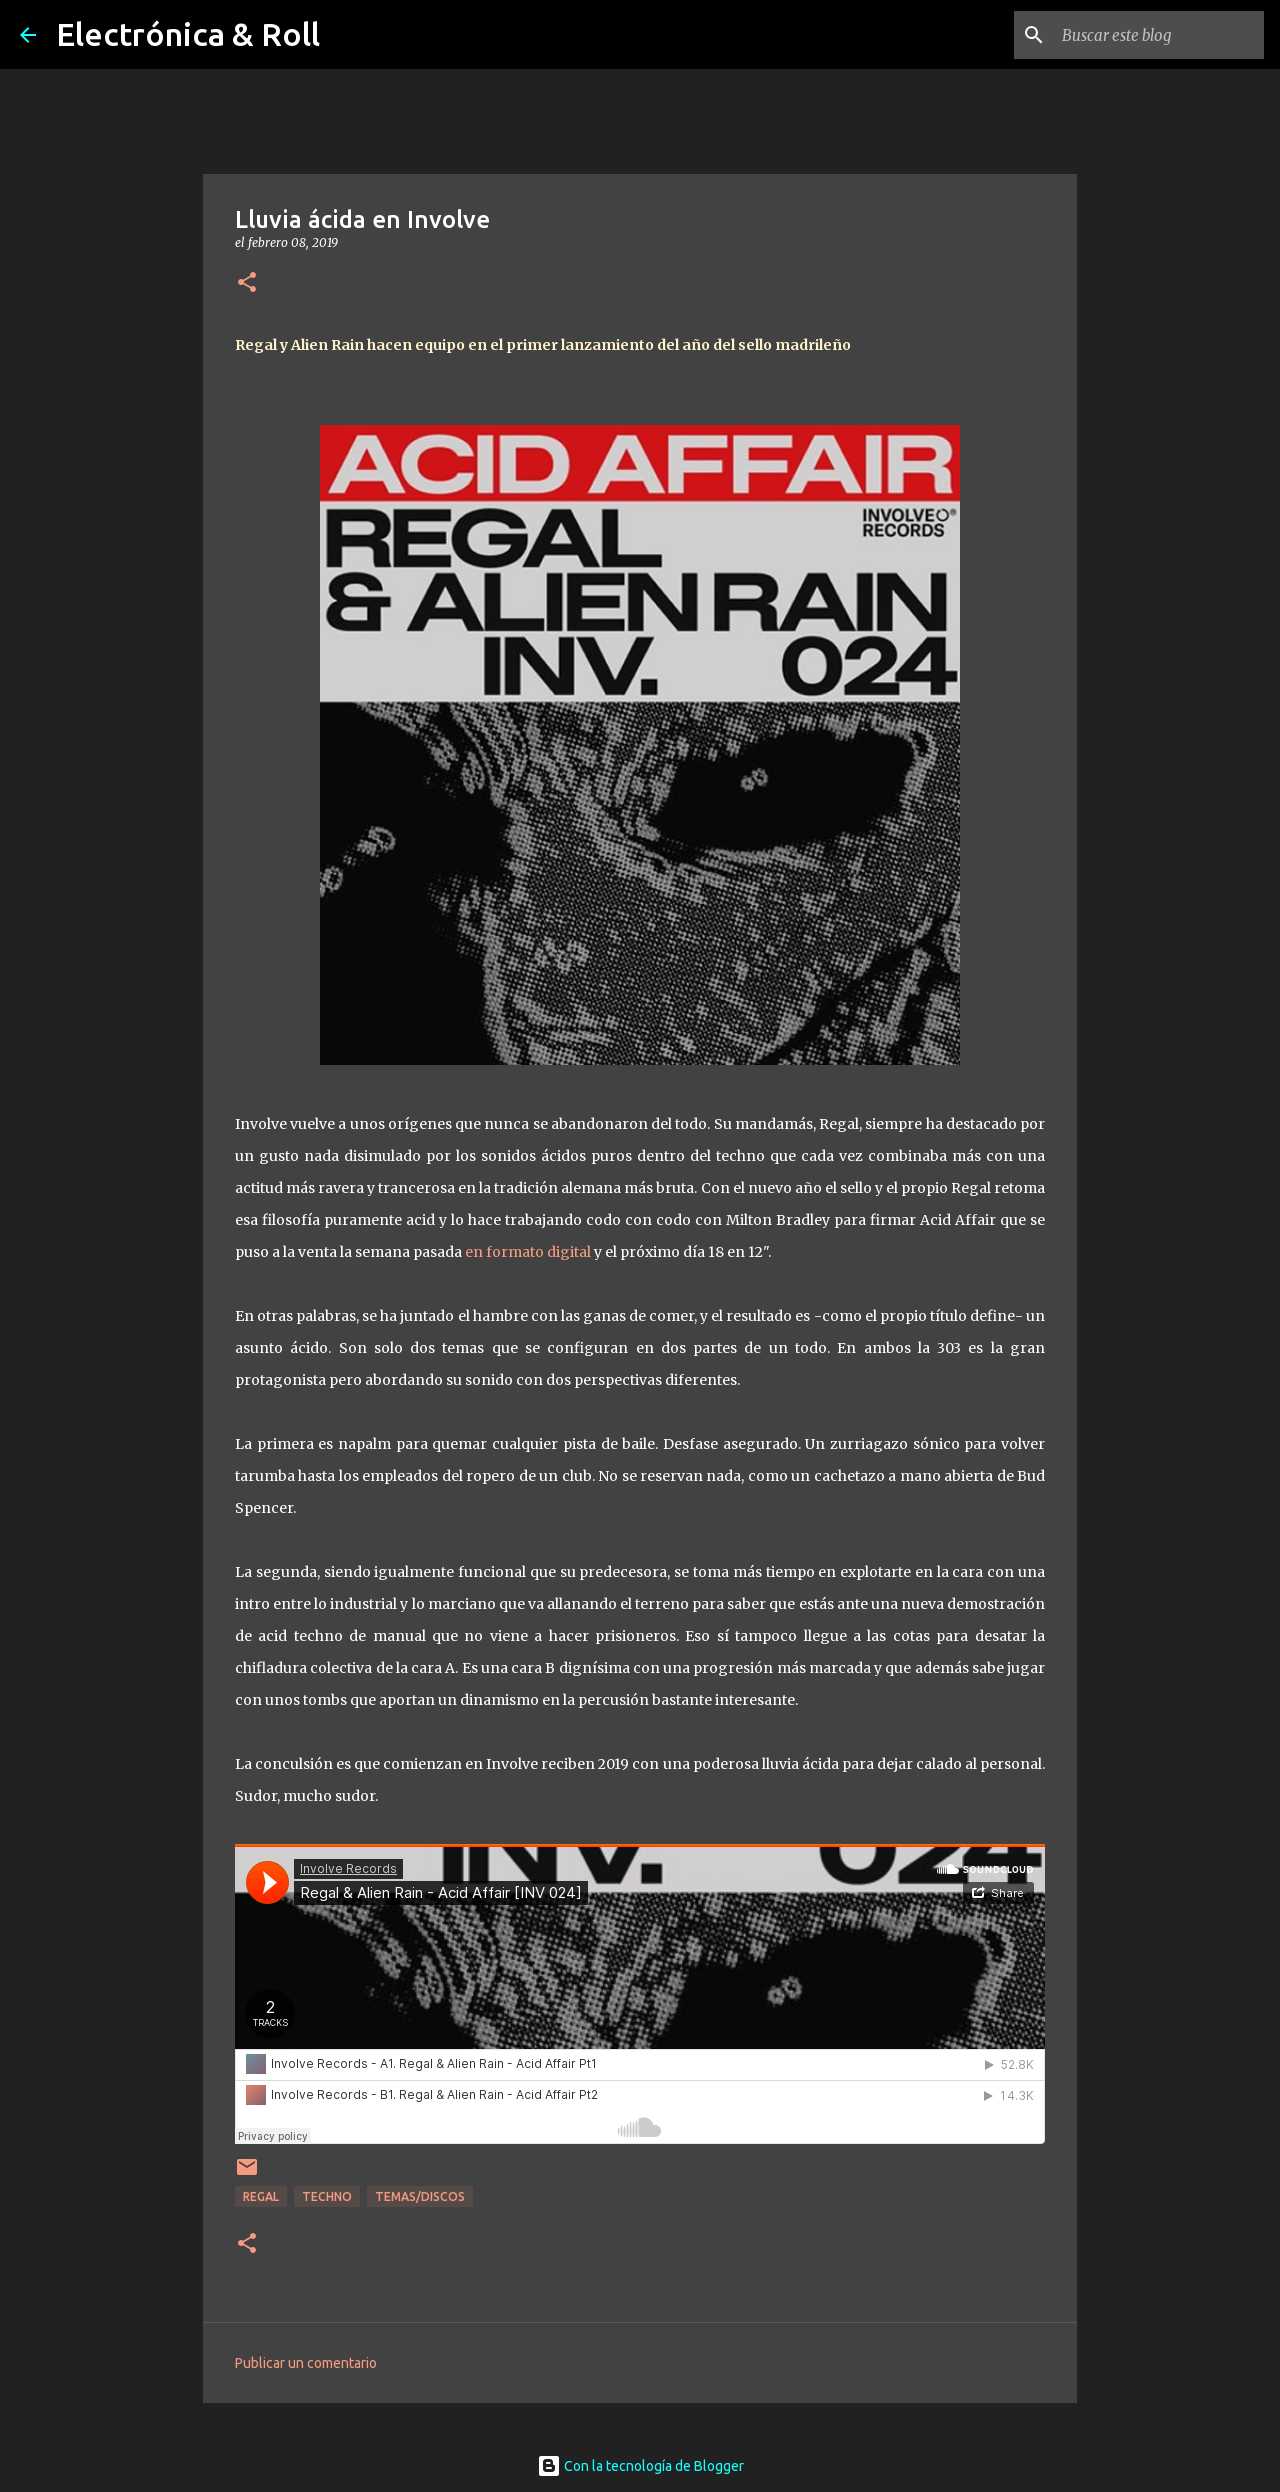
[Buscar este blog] (1159, 35)
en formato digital (528, 1252)
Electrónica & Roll (188, 34)
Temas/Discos (420, 2196)
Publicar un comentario (306, 2363)
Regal (261, 2196)
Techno (327, 2196)
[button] (247, 283)
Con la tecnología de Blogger (640, 2466)
